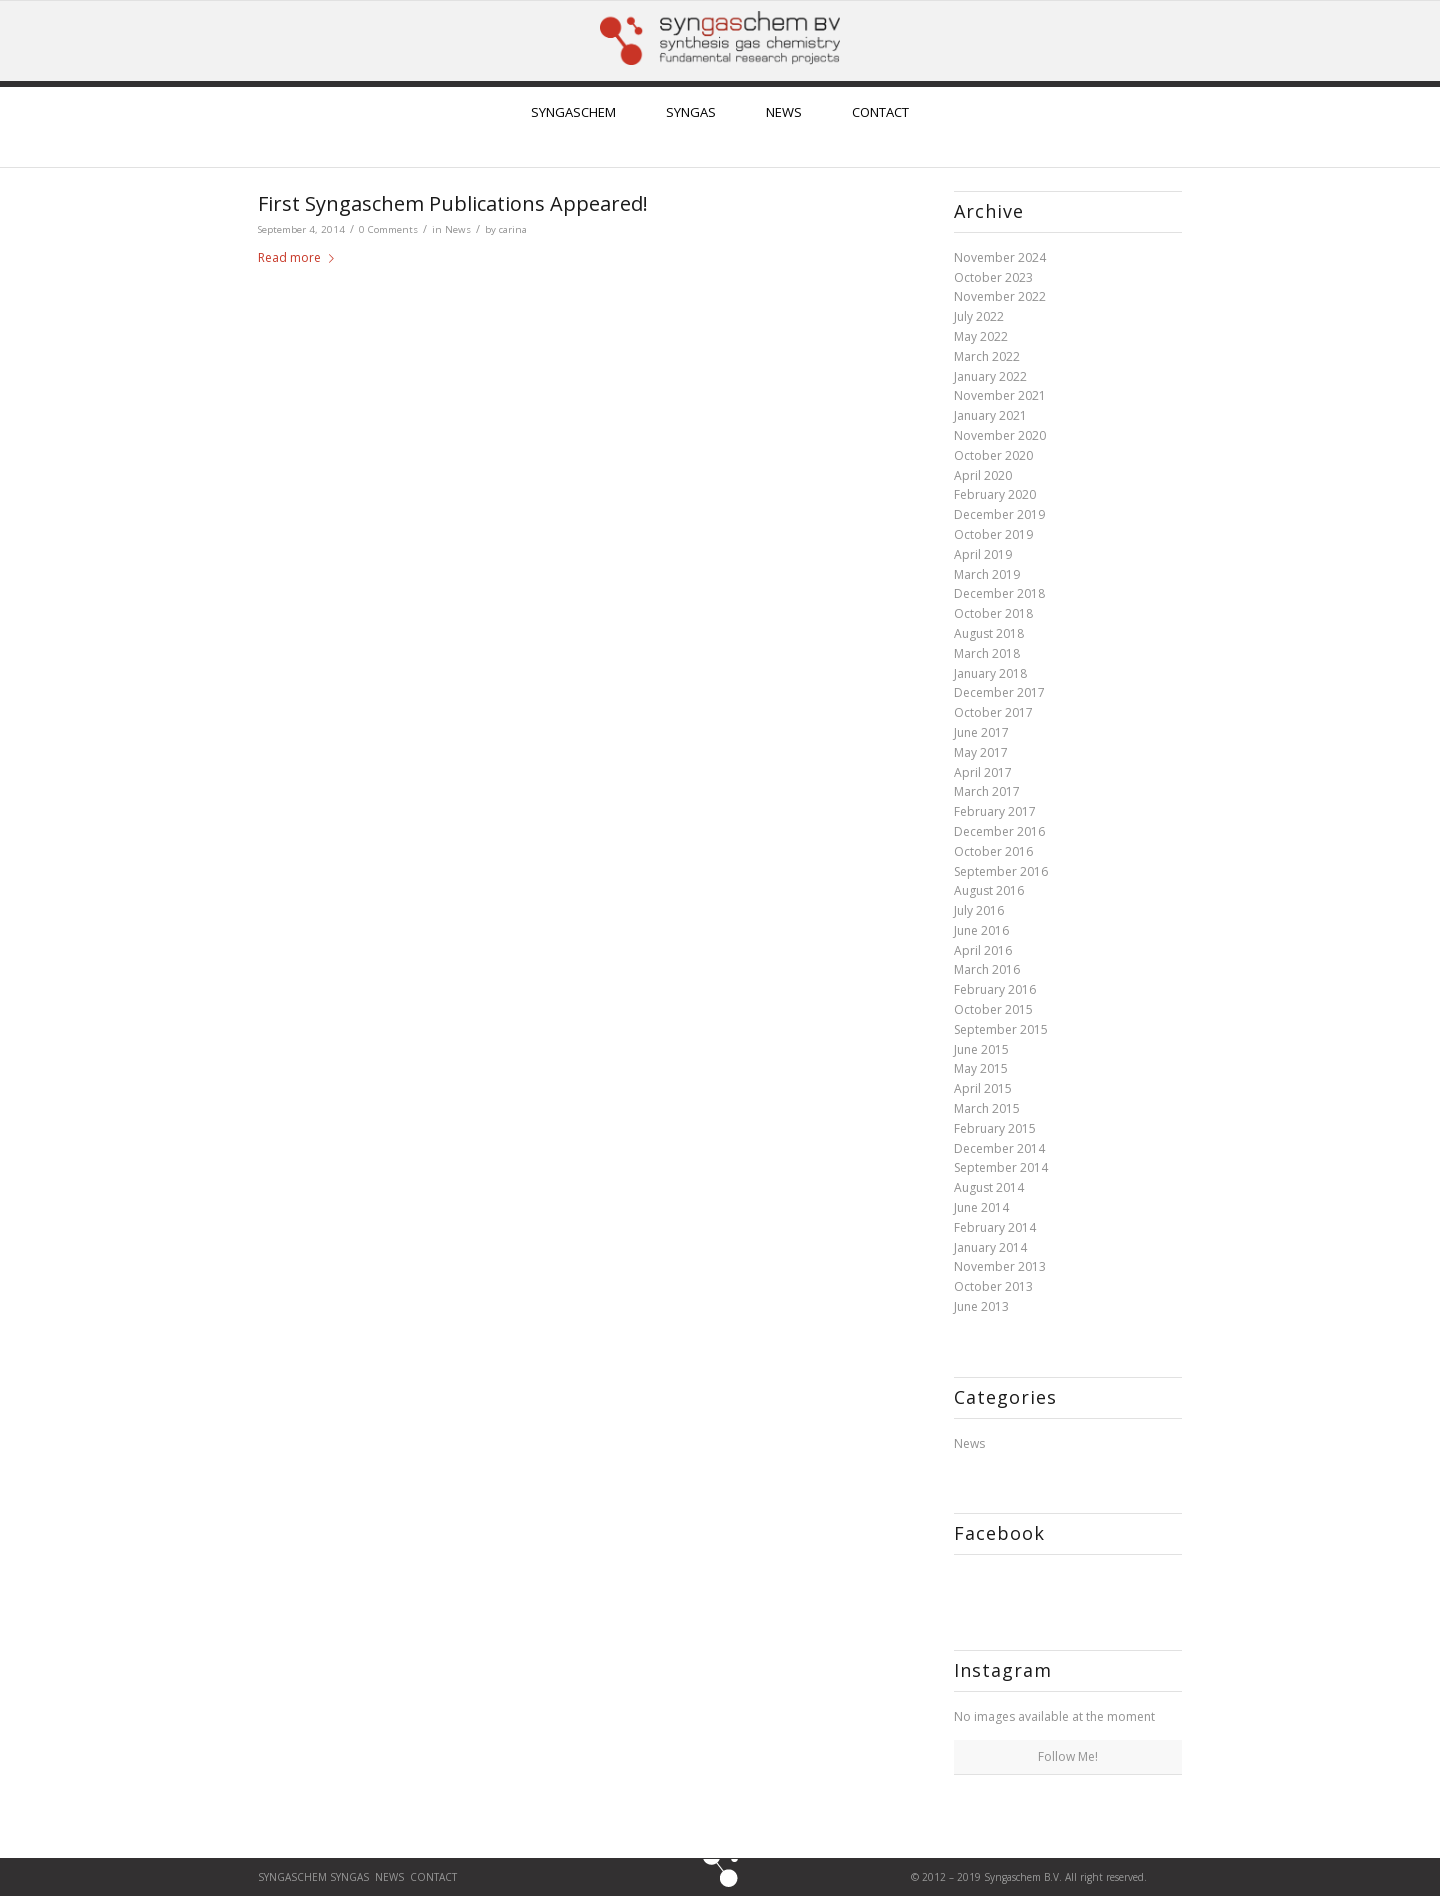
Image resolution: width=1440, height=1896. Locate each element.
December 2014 (999, 1148)
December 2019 (999, 514)
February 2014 (995, 1227)
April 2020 (983, 475)
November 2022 (1000, 296)
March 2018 (987, 653)
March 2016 (987, 969)
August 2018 (989, 633)
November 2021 (1000, 395)
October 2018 (993, 613)
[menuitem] (573, 127)
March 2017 (987, 791)
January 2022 (990, 376)
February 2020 (995, 494)
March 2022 (987, 356)
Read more (300, 257)
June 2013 (981, 1306)
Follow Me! (1068, 1756)
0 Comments (388, 229)
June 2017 (981, 732)
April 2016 (983, 950)
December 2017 (999, 692)
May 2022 (981, 336)
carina (513, 229)
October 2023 (993, 277)
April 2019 (983, 554)
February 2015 (995, 1128)
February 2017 (995, 811)
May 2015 (981, 1068)
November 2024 (1000, 257)
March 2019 (987, 574)
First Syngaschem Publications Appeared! (453, 203)
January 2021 (990, 415)
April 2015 (983, 1088)
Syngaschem (294, 1877)
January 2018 (990, 673)
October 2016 (993, 851)
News (458, 229)
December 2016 (999, 831)
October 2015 (993, 1009)
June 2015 (981, 1049)
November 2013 (1000, 1266)
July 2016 (979, 910)
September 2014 (1001, 1167)
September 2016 (1001, 871)
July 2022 (979, 316)
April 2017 (983, 772)
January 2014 (990, 1247)
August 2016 (989, 890)
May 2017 (981, 752)
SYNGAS (349, 1877)
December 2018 (999, 593)
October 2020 (993, 455)
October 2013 (993, 1286)
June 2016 (981, 930)
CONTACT (435, 1877)
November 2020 (1000, 435)
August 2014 (989, 1187)
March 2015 (987, 1108)
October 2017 (993, 712)
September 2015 (1001, 1029)
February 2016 (995, 989)
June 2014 (981, 1207)
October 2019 (993, 534)
